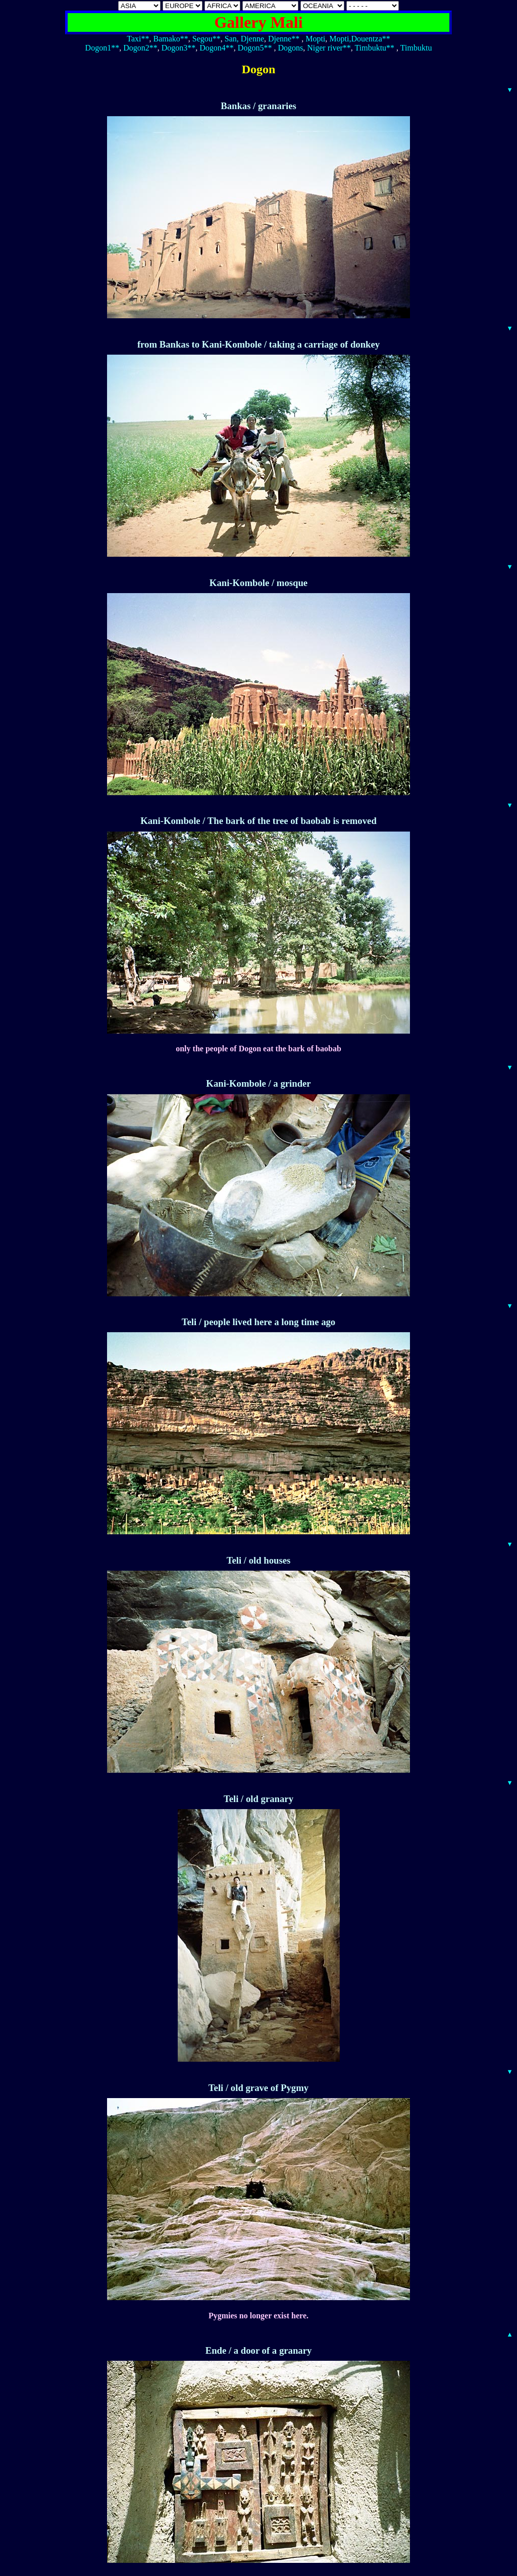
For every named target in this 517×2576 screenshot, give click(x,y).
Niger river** (329, 47)
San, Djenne (244, 38)
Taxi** (138, 38)
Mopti (315, 38)
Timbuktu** (375, 47)
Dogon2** (140, 47)
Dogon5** (255, 47)
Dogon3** (179, 47)
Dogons (290, 47)
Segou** (206, 38)
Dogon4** (216, 47)
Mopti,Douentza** (359, 38)
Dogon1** (102, 47)
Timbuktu (416, 47)
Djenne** (283, 38)
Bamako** (170, 38)
